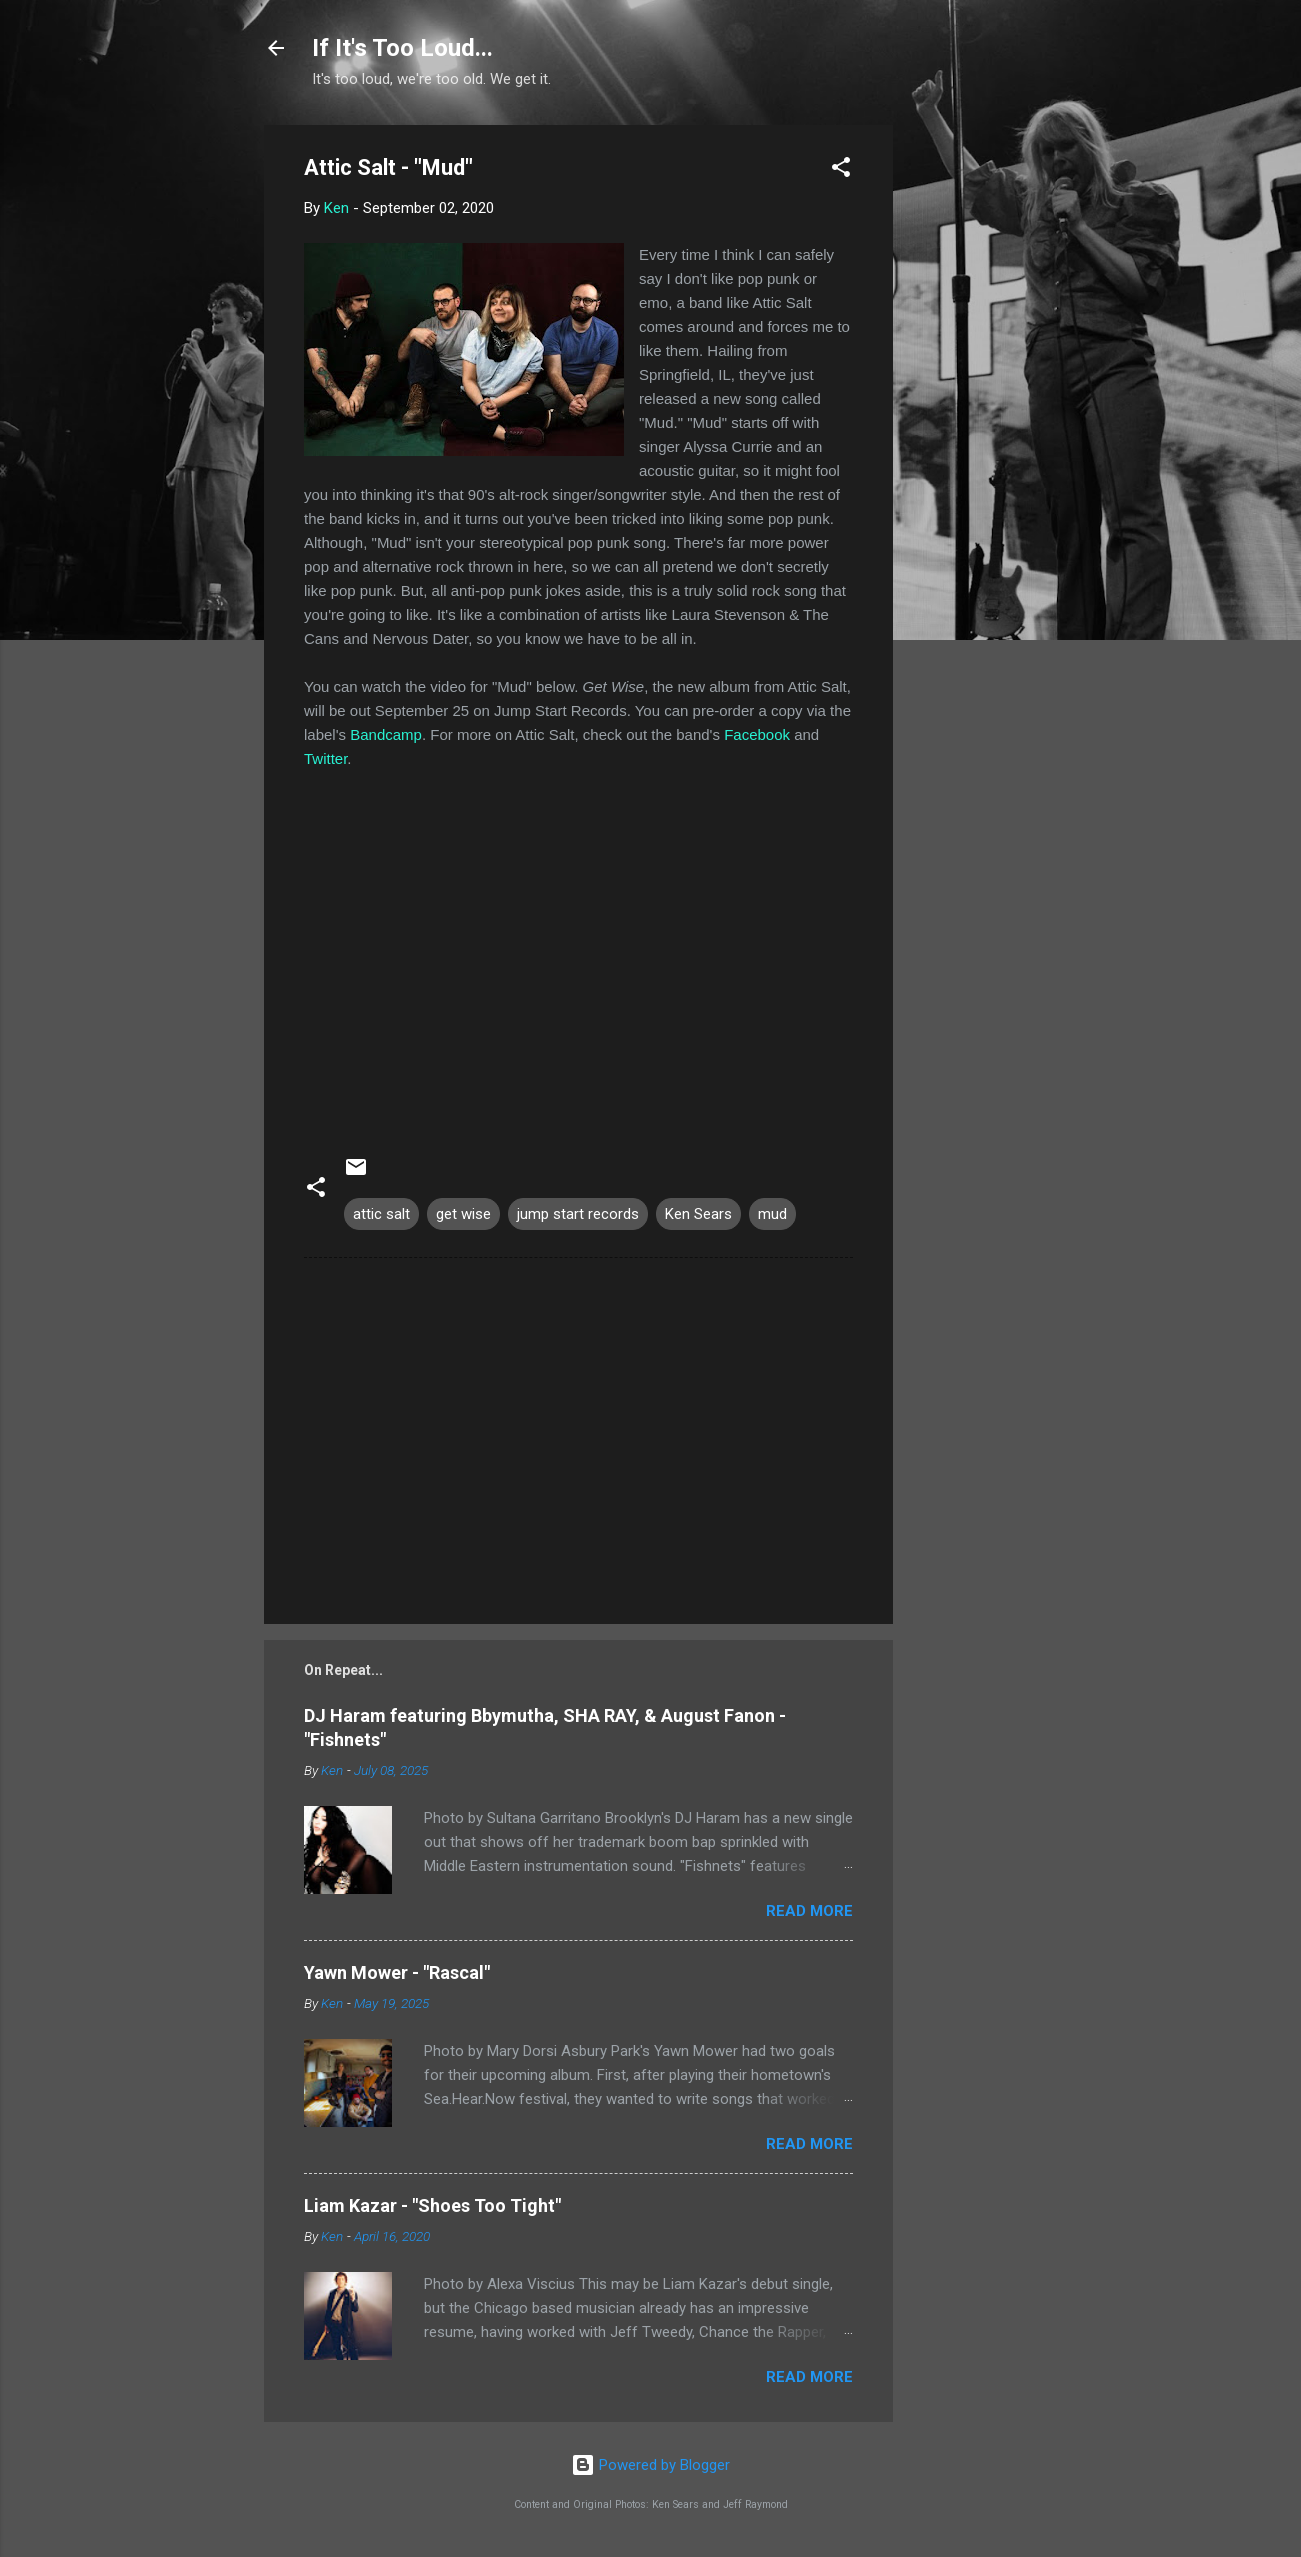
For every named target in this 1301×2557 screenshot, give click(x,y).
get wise (463, 1214)
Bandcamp (386, 734)
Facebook (757, 734)
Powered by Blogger (650, 2465)
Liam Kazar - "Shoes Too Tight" (432, 2205)
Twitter (325, 758)
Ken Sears (698, 1214)
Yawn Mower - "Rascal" (397, 1972)
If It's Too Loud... (402, 48)
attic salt (381, 1214)
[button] (841, 170)
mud (772, 1214)
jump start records (578, 1214)
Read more (809, 1911)
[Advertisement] (973, 425)
